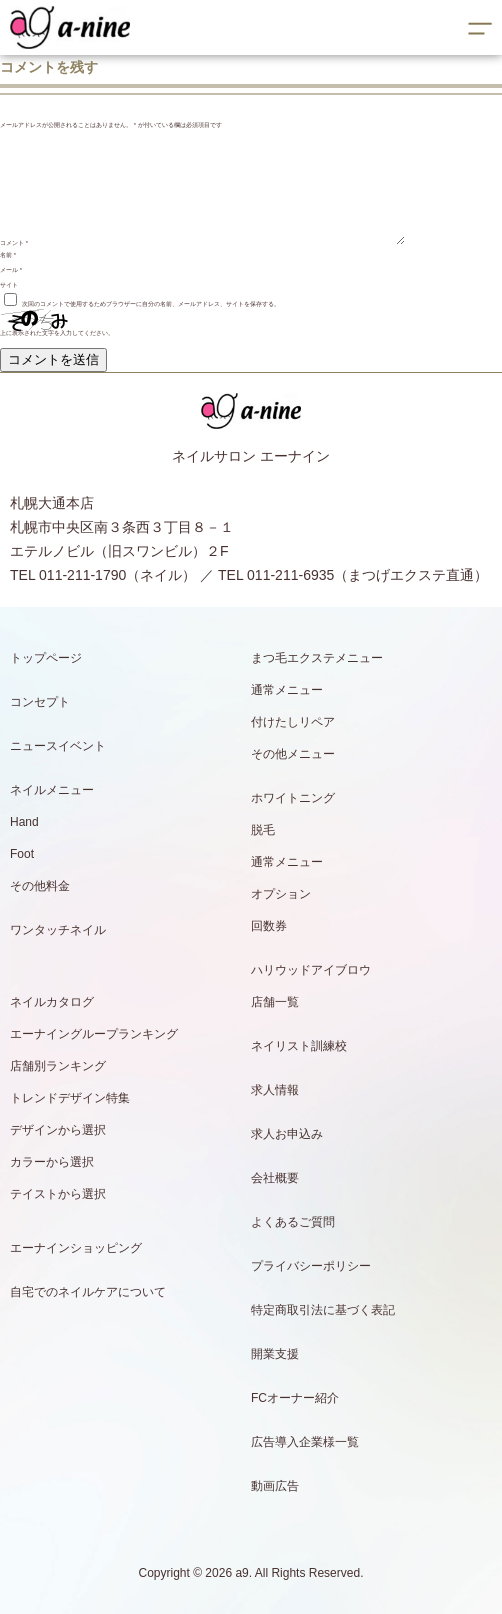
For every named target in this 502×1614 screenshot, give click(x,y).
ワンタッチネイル (58, 930)
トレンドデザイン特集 (70, 1098)
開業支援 (275, 1354)
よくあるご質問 (293, 1222)
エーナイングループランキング (94, 1034)
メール (11, 270)
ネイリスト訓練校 (299, 1046)
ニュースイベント (58, 746)
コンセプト (40, 702)
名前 (8, 255)
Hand (24, 822)
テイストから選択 (58, 1194)
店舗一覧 (275, 1002)
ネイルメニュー (52, 790)
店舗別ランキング (58, 1066)
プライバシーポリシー (311, 1266)
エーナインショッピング (76, 1248)
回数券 (269, 926)
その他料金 (40, 886)
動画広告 (275, 1486)
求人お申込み (287, 1134)
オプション (281, 894)
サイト (9, 285)
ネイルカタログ (52, 1002)
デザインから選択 (58, 1130)
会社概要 (275, 1178)
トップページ (46, 658)
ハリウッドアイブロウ (311, 970)
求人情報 (275, 1090)
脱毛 (263, 830)
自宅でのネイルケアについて (88, 1292)
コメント (14, 243)
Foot (22, 854)
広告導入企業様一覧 (305, 1442)
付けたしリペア (293, 722)
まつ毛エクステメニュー (317, 658)
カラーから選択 (52, 1162)
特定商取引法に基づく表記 (323, 1310)
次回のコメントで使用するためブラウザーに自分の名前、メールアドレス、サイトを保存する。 (151, 304)
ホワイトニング (293, 798)
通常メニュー (287, 690)
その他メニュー (293, 754)
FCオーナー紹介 (295, 1398)
